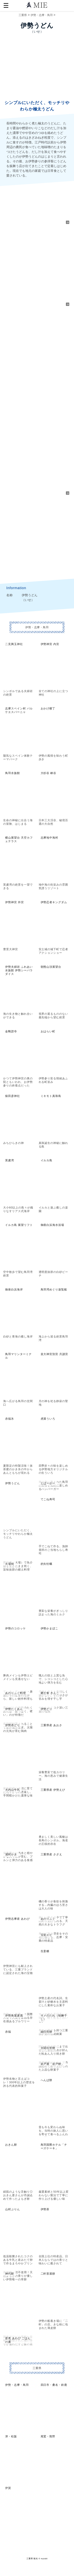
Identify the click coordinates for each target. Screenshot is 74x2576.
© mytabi (43, 2558)
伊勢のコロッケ (15, 1628)
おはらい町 (48, 1031)
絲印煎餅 (46, 2031)
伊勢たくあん (14, 1709)
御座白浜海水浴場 (52, 1224)
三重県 (23, 15)
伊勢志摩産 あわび (17, 1918)
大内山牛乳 (12, 1789)
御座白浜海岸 (14, 1289)
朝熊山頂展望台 (51, 966)
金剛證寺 (11, 1031)
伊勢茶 (45, 2209)
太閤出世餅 (48, 2047)
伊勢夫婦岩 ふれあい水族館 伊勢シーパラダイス (19, 970)
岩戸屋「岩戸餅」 (52, 2063)
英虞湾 (9, 1160)
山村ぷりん (12, 2209)
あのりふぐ (48, 1918)
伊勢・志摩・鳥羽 (42, 15)
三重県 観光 (32, 2558)
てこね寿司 (48, 1499)
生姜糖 (45, 1951)
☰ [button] (6, 5)
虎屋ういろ (48, 1418)
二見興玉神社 (14, 644)
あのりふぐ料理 (15, 1693)
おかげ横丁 (48, 708)
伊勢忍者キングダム (54, 902)
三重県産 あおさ (51, 1725)
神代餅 (9, 2273)
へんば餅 (46, 2080)
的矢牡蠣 (46, 1563)
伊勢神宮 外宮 (14, 902)
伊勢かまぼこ (49, 1628)
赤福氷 (9, 1418)
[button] (67, 222)
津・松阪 (11, 2436)
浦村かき (11, 1854)
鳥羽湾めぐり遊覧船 (54, 1289)
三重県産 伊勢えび (53, 1789)
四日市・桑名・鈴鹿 (54, 2384)
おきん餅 (11, 2144)
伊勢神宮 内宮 (50, 644)
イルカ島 (46, 1160)
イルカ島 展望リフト (19, 1224)
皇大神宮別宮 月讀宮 (54, 1354)
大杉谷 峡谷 (48, 773)
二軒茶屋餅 (48, 2273)
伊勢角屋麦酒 (14, 2015)
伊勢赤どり (12, 1725)
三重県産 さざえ (51, 1854)
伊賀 (8, 2487)
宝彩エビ (46, 1934)
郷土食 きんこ (50, 1693)
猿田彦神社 (12, 1096)
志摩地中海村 (49, 837)
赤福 (8, 2031)
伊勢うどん (12, 1483)
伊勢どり (46, 1709)
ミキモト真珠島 (51, 1096)
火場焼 (9, 1563)
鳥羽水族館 (12, 773)
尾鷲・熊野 (48, 2436)
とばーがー (48, 1483)
